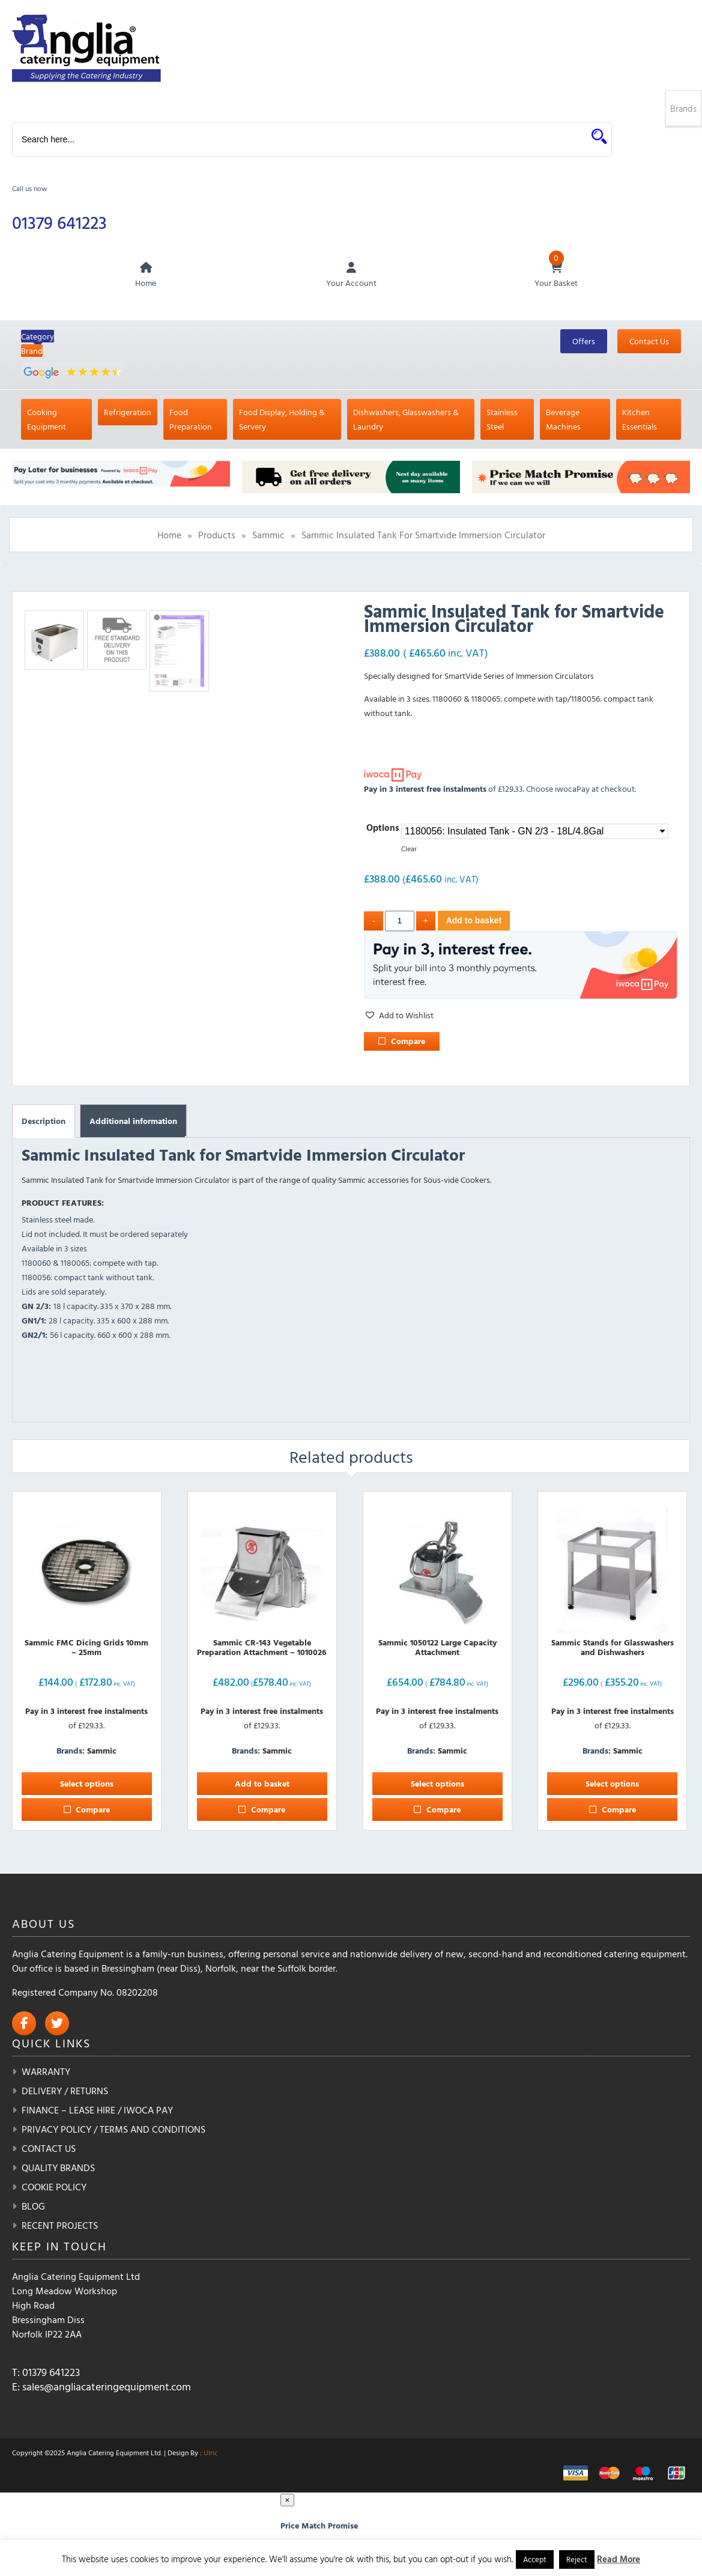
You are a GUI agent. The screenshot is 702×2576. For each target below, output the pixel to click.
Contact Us (649, 342)
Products (216, 536)
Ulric (211, 2453)
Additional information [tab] (133, 1122)
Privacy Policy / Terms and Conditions (113, 2130)
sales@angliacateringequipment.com (106, 2388)
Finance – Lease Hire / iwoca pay (97, 2111)
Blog (33, 2207)
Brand (32, 351)
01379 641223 (60, 222)
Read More (618, 2559)
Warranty (46, 2072)
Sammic (268, 536)
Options (382, 829)
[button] (399, 1016)
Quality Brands (58, 2168)
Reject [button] (576, 2559)
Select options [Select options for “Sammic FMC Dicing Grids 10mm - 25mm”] (86, 1784)
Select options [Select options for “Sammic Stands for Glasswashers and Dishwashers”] (612, 1784)
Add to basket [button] (262, 1784)
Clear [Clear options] (409, 850)
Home (169, 536)
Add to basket (474, 922)
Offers (583, 342)
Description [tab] (43, 1122)
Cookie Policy (54, 2188)
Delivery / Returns (65, 2092)
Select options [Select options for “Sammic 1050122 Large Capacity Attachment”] (437, 1784)
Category (37, 337)
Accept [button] (534, 2559)
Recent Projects (60, 2226)
